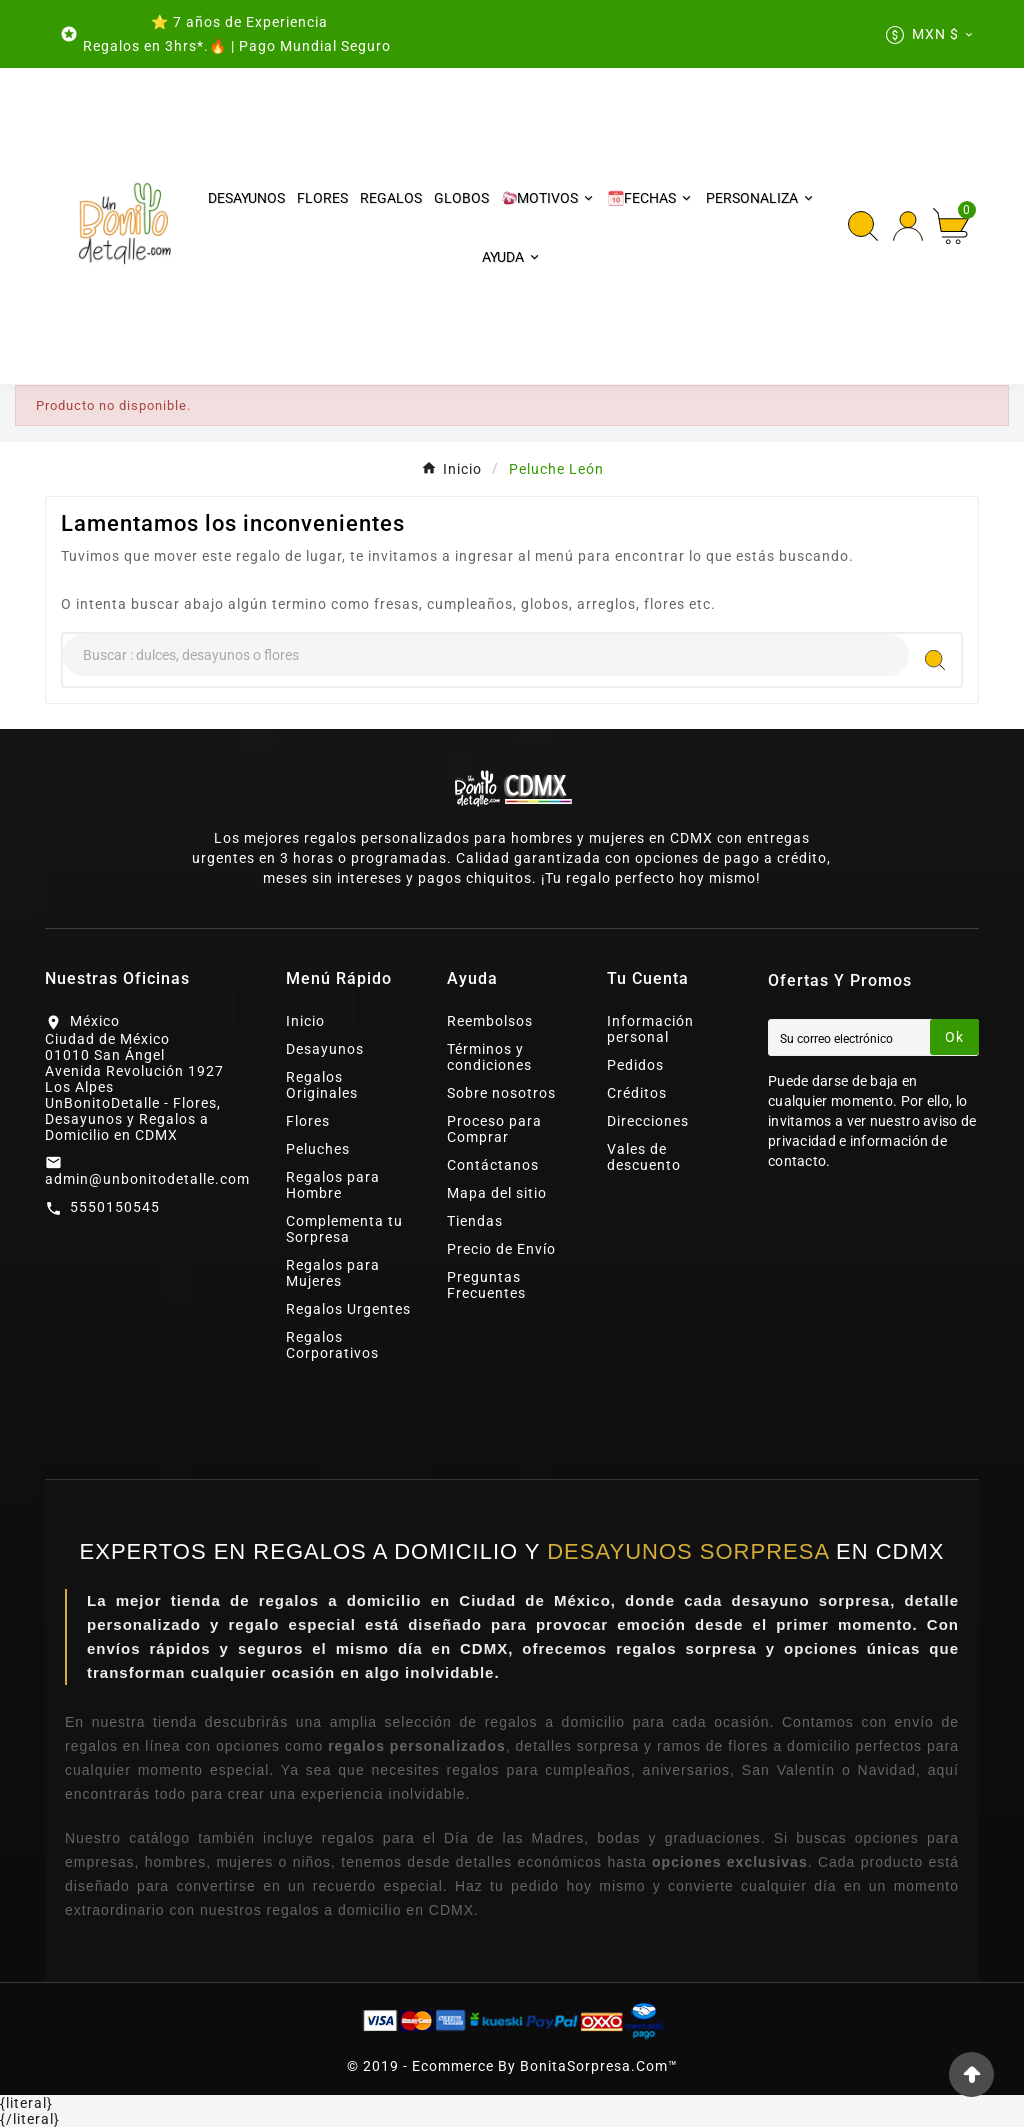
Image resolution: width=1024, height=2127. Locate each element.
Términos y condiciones (489, 1057)
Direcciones (648, 1121)
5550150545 (115, 1207)
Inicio (305, 1021)
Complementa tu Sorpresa (344, 1229)
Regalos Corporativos (332, 1345)
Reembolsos (490, 1021)
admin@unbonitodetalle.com (147, 1179)
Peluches (318, 1149)
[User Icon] (908, 226)
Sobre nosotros (501, 1093)
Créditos (637, 1093)
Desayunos (325, 1049)
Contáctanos (493, 1165)
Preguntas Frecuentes (486, 1285)
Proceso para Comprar (494, 1129)
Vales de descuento (644, 1157)
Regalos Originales (322, 1085)
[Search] (486, 655)
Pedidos (635, 1065)
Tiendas (475, 1221)
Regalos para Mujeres (333, 1273)
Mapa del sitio (497, 1193)
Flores (308, 1121)
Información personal (650, 1029)
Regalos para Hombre (333, 1185)
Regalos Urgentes (348, 1309)
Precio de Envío (501, 1249)
